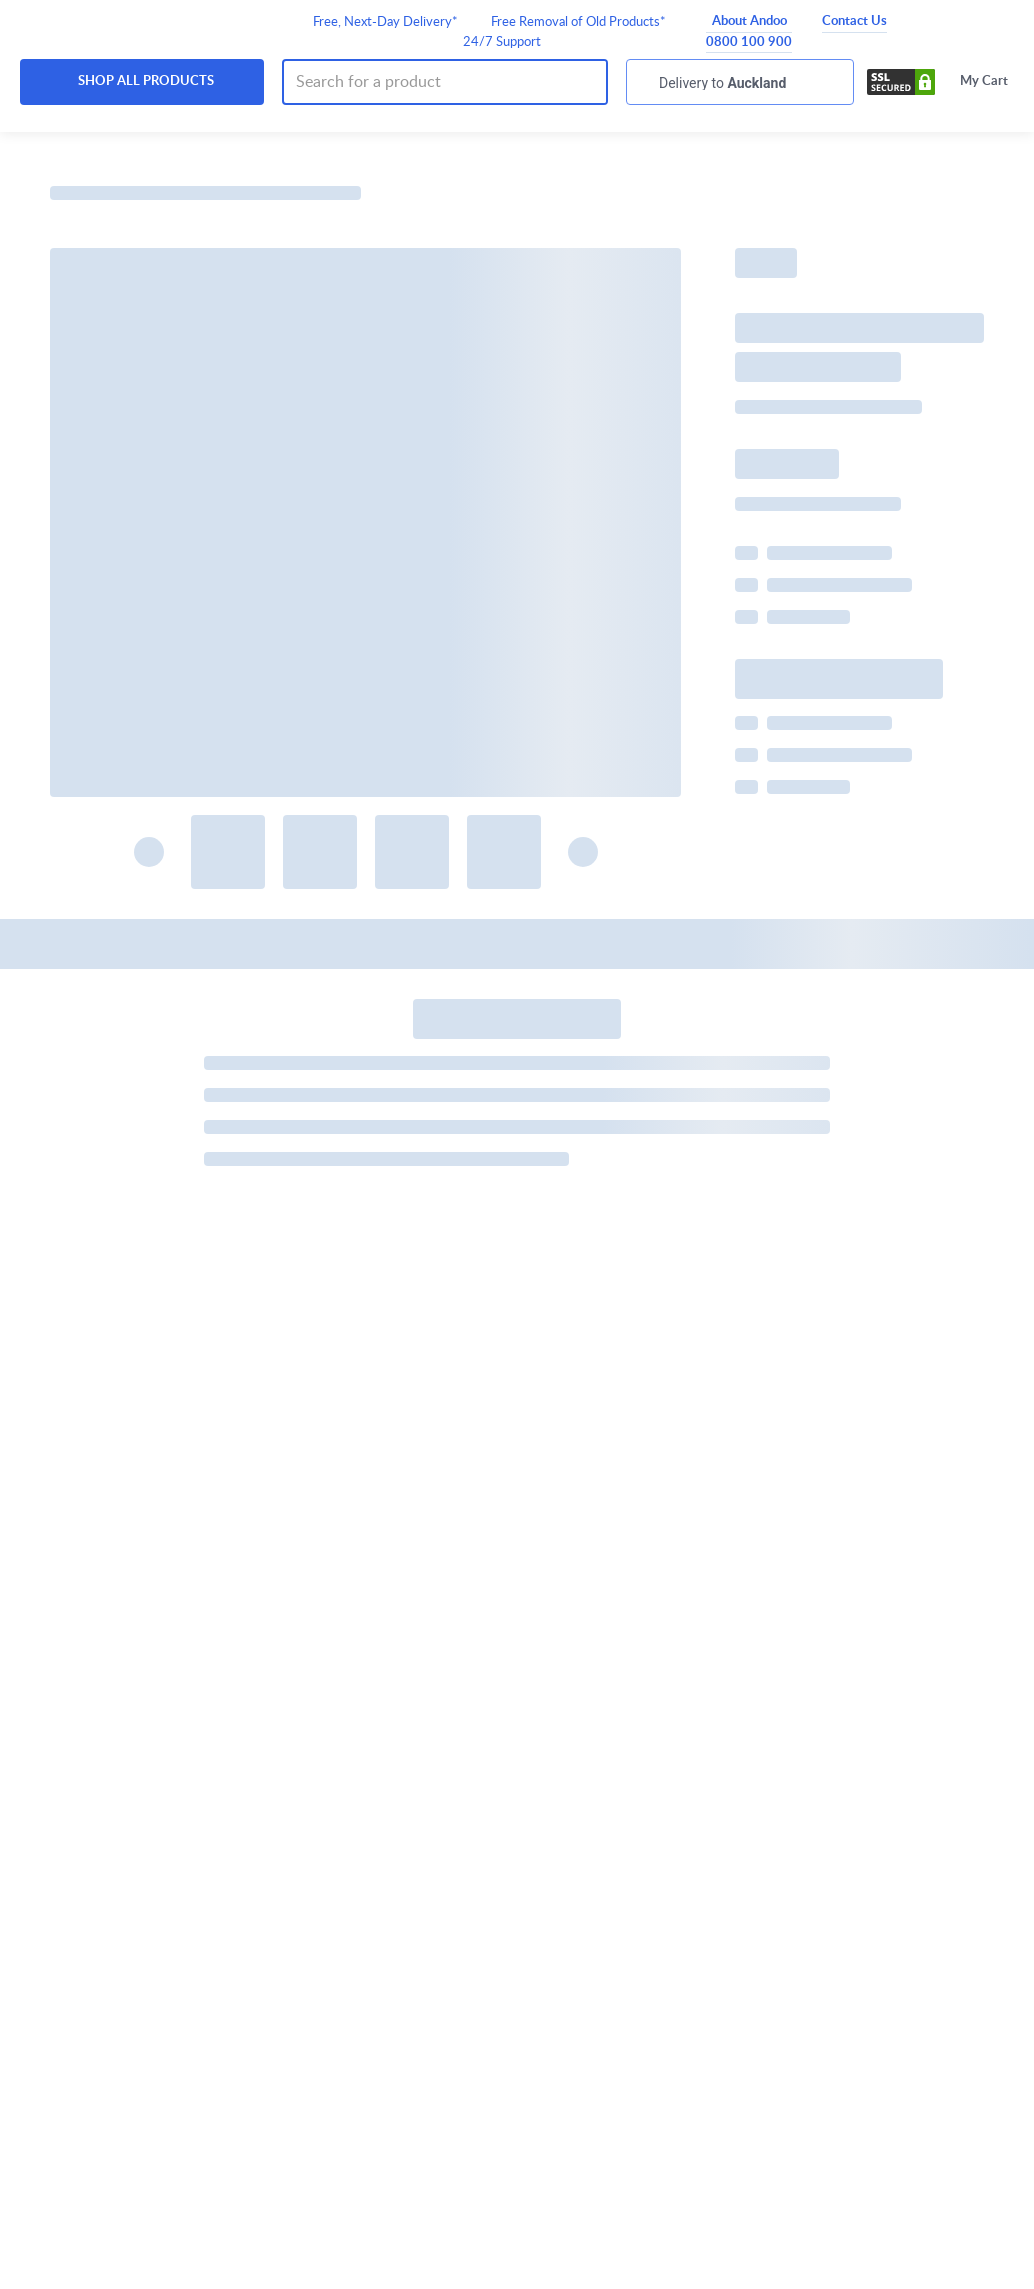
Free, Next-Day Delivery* (385, 22)
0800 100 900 (749, 42)
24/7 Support (502, 42)
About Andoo (749, 21)
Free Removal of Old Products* (578, 22)
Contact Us (854, 21)
